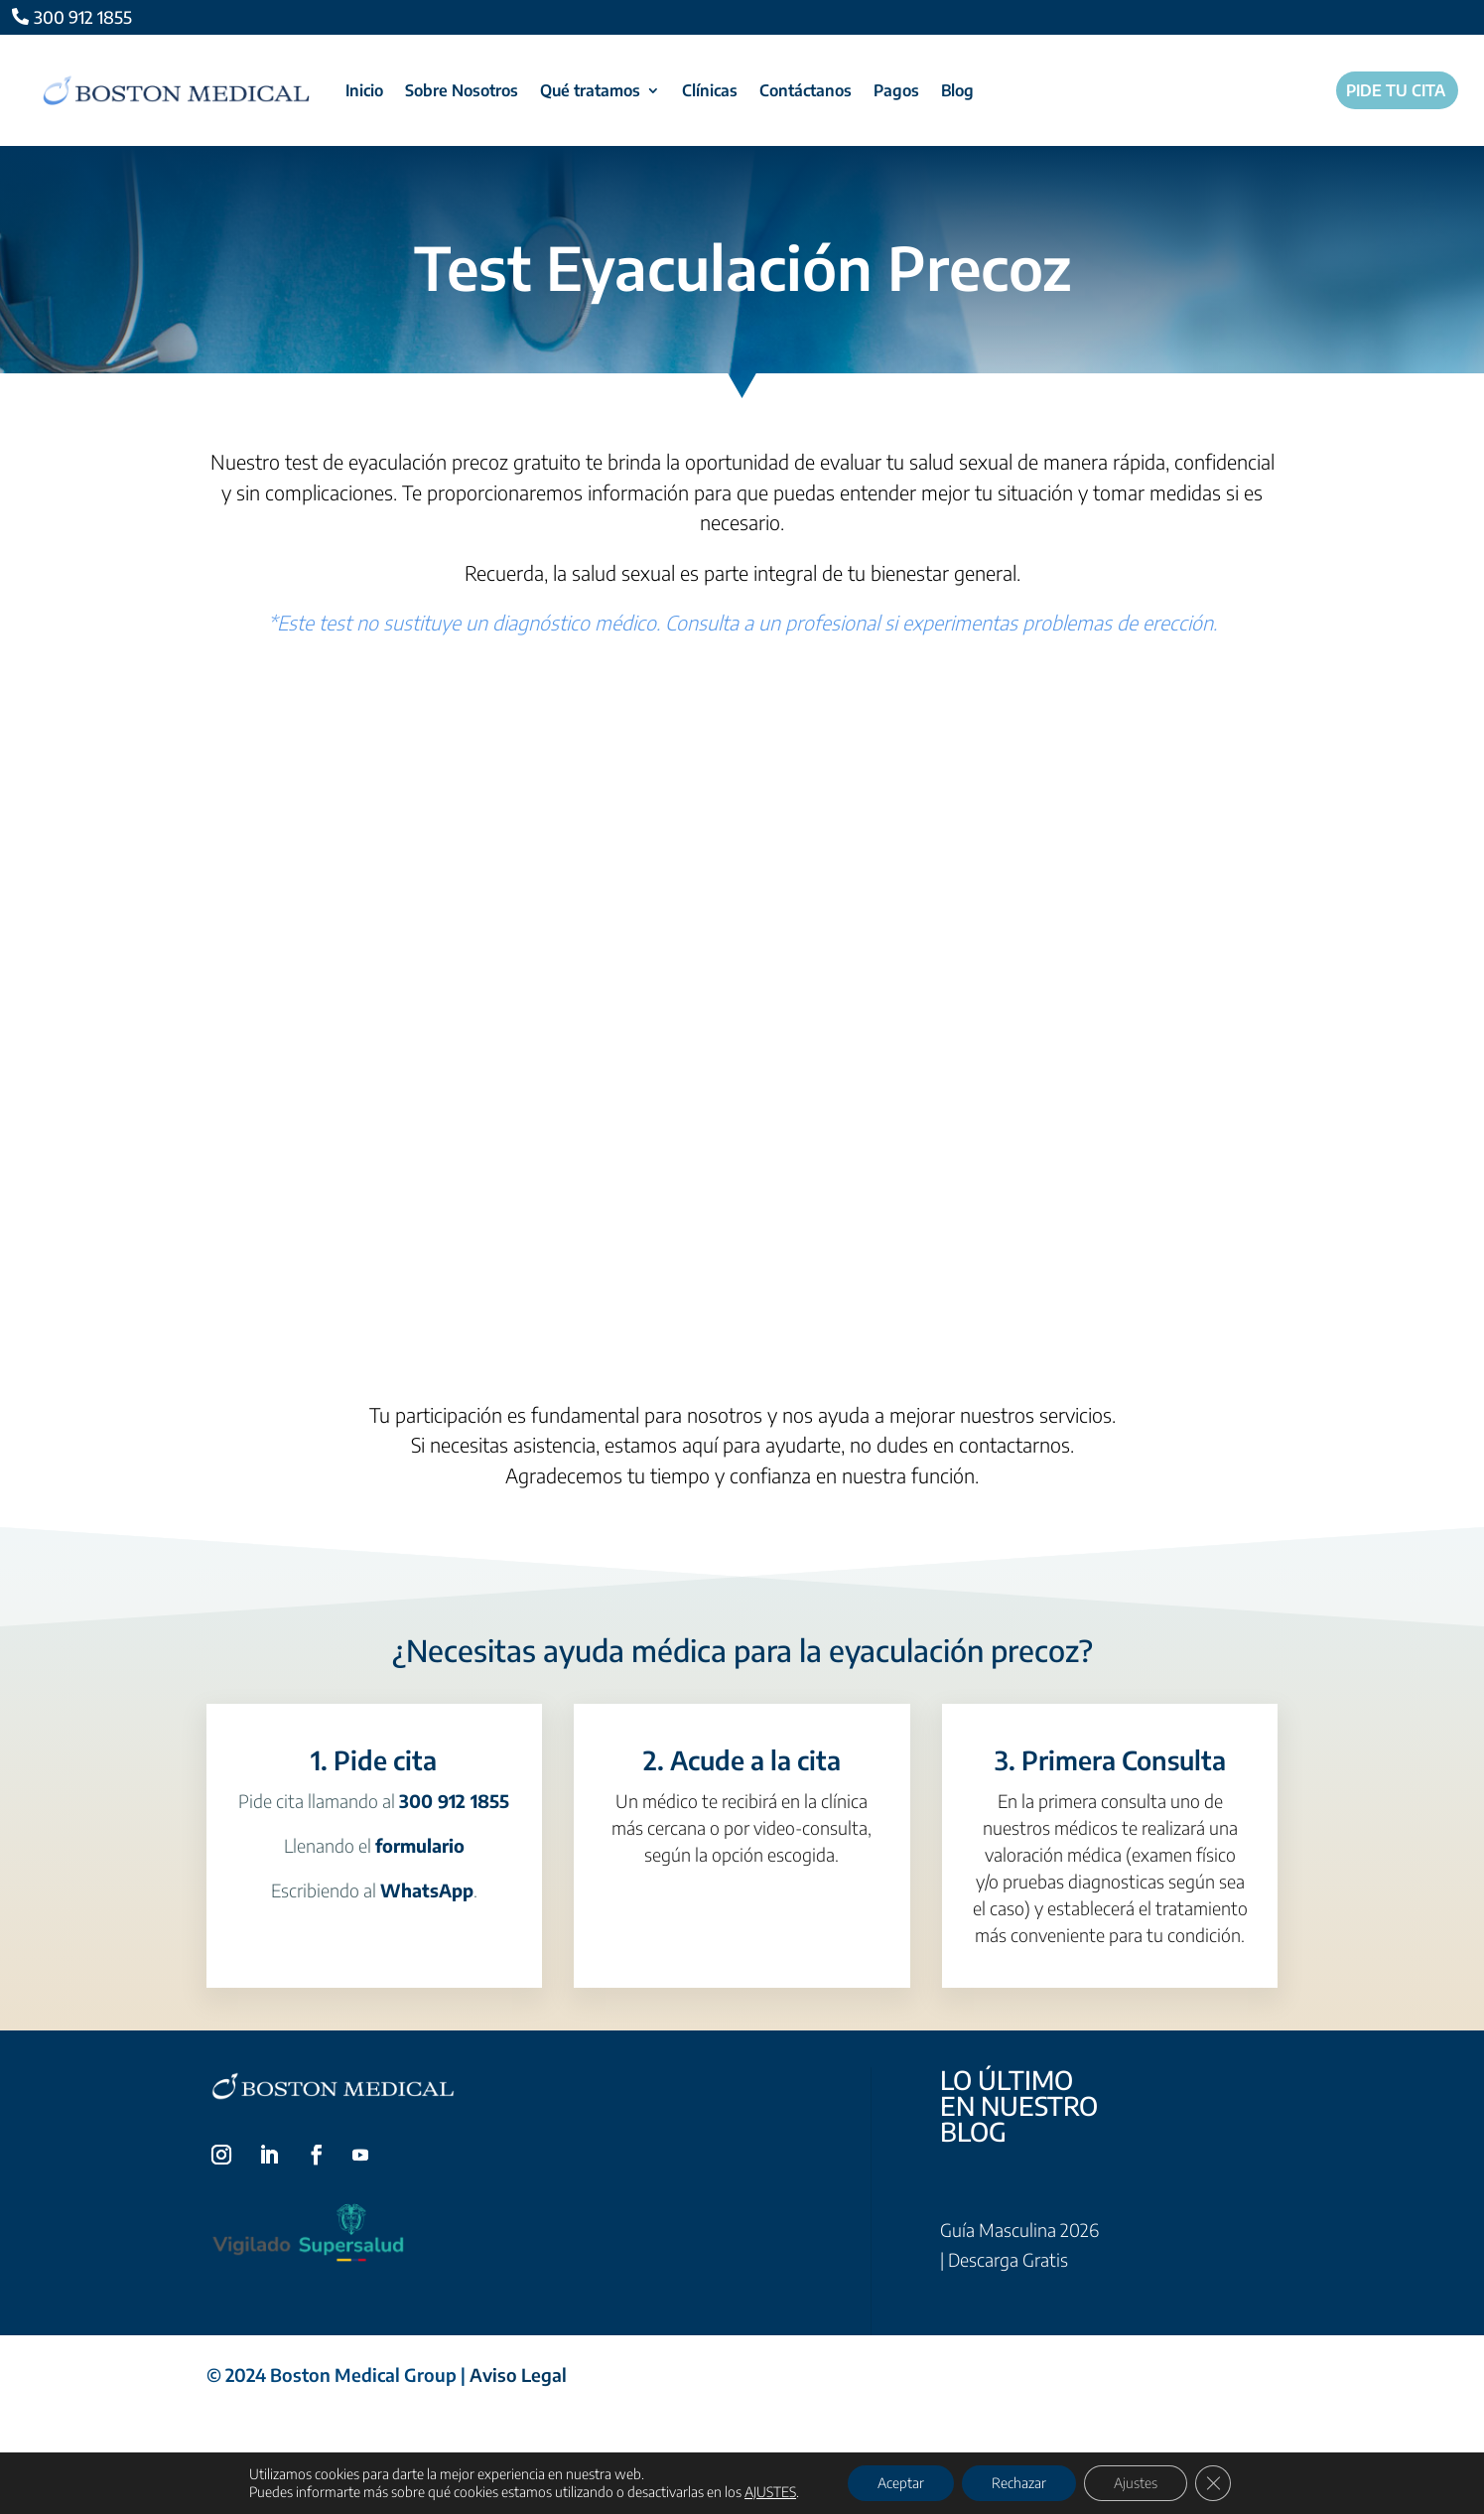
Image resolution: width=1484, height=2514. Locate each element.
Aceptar (900, 2482)
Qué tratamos (590, 90)
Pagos (896, 90)
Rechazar (1019, 2482)
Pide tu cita (1395, 91)
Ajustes (1135, 2482)
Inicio (364, 90)
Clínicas (710, 90)
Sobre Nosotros (461, 90)
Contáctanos (805, 90)
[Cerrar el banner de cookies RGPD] (1213, 2483)
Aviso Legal (518, 2374)
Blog (957, 90)
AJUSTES (770, 2491)
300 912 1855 (83, 17)
